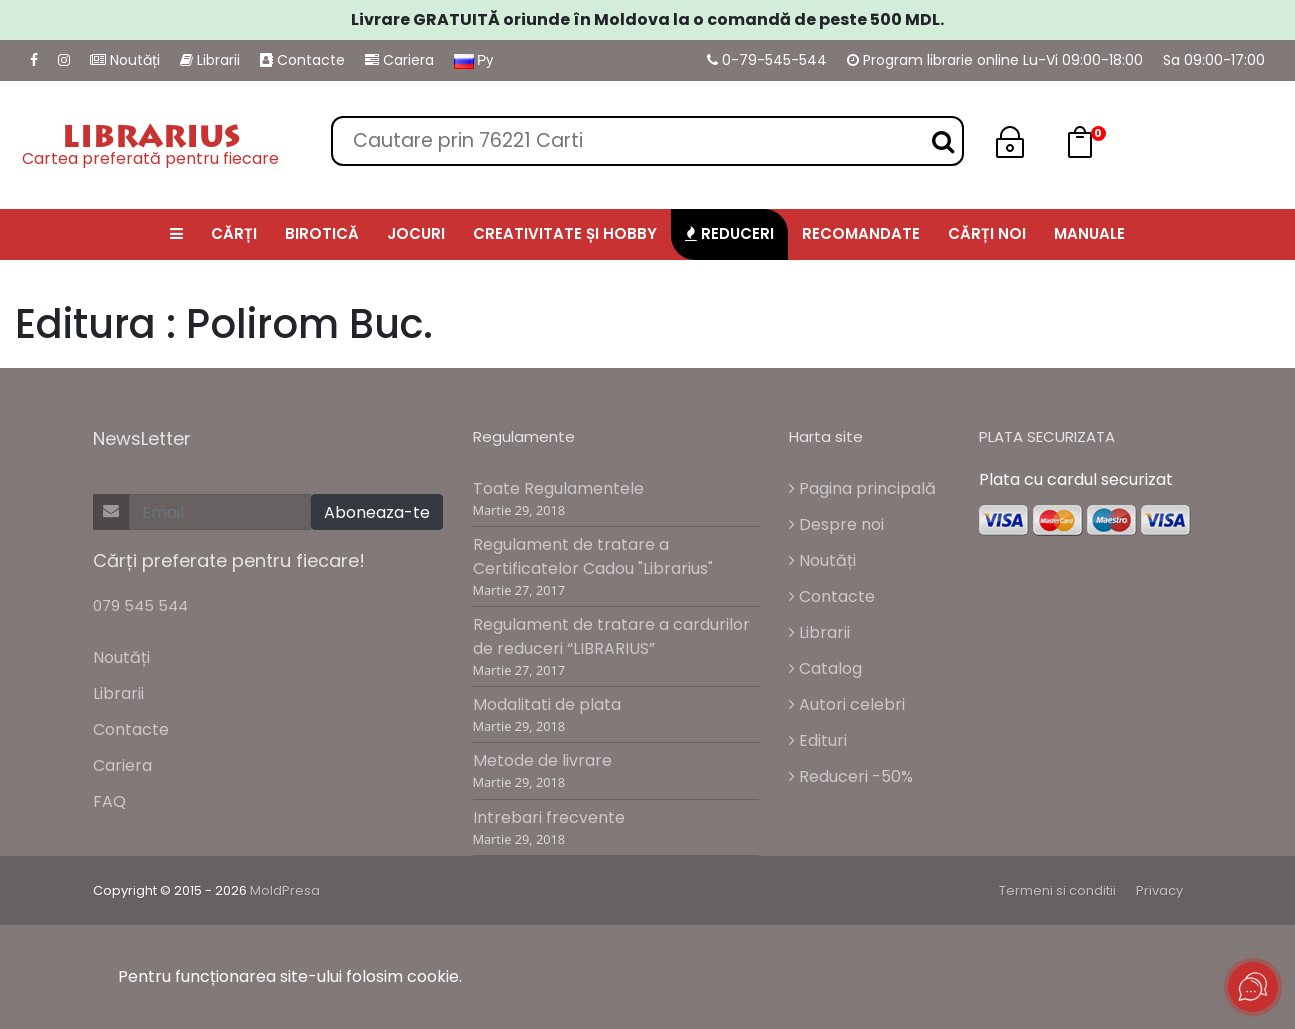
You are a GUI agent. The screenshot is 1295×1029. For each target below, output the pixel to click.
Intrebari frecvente (549, 817)
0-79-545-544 (767, 60)
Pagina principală (862, 488)
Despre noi (836, 524)
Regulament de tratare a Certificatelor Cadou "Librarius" (593, 556)
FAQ (109, 801)
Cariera (399, 60)
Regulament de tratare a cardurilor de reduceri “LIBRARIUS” (611, 636)
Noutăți (125, 60)
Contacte (302, 60)
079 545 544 (140, 605)
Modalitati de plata (547, 704)
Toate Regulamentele (558, 488)
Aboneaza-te (377, 512)
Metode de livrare (542, 760)
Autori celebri (847, 704)
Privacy (1159, 890)
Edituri (818, 740)
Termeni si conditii (1057, 890)
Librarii (210, 60)
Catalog (825, 668)
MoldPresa (285, 890)
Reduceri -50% (851, 776)
